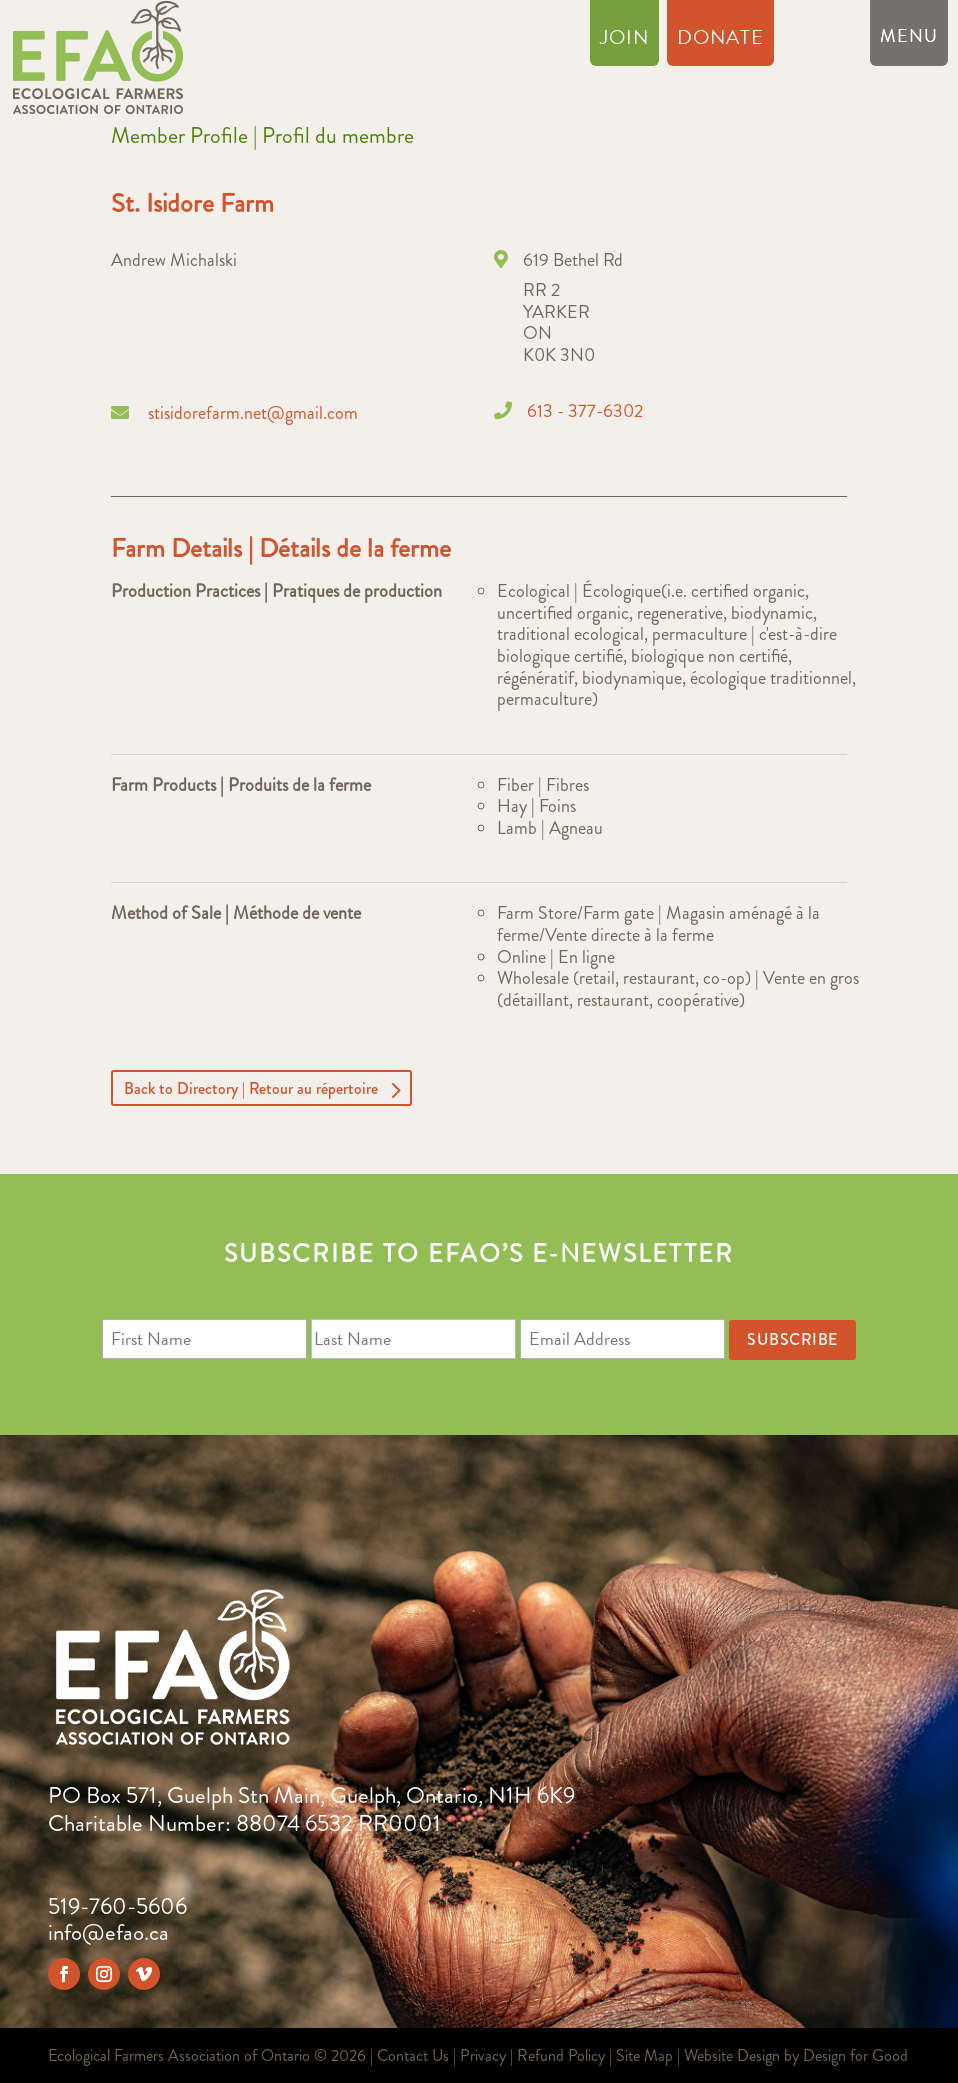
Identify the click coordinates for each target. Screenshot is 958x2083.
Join (624, 41)
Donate (720, 41)
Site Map (644, 2055)
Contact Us (413, 2055)
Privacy (483, 2055)
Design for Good (855, 2055)
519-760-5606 (117, 1906)
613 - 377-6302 (585, 411)
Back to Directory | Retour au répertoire (251, 1087)
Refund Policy (561, 2055)
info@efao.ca (108, 1932)
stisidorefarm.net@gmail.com (253, 413)
